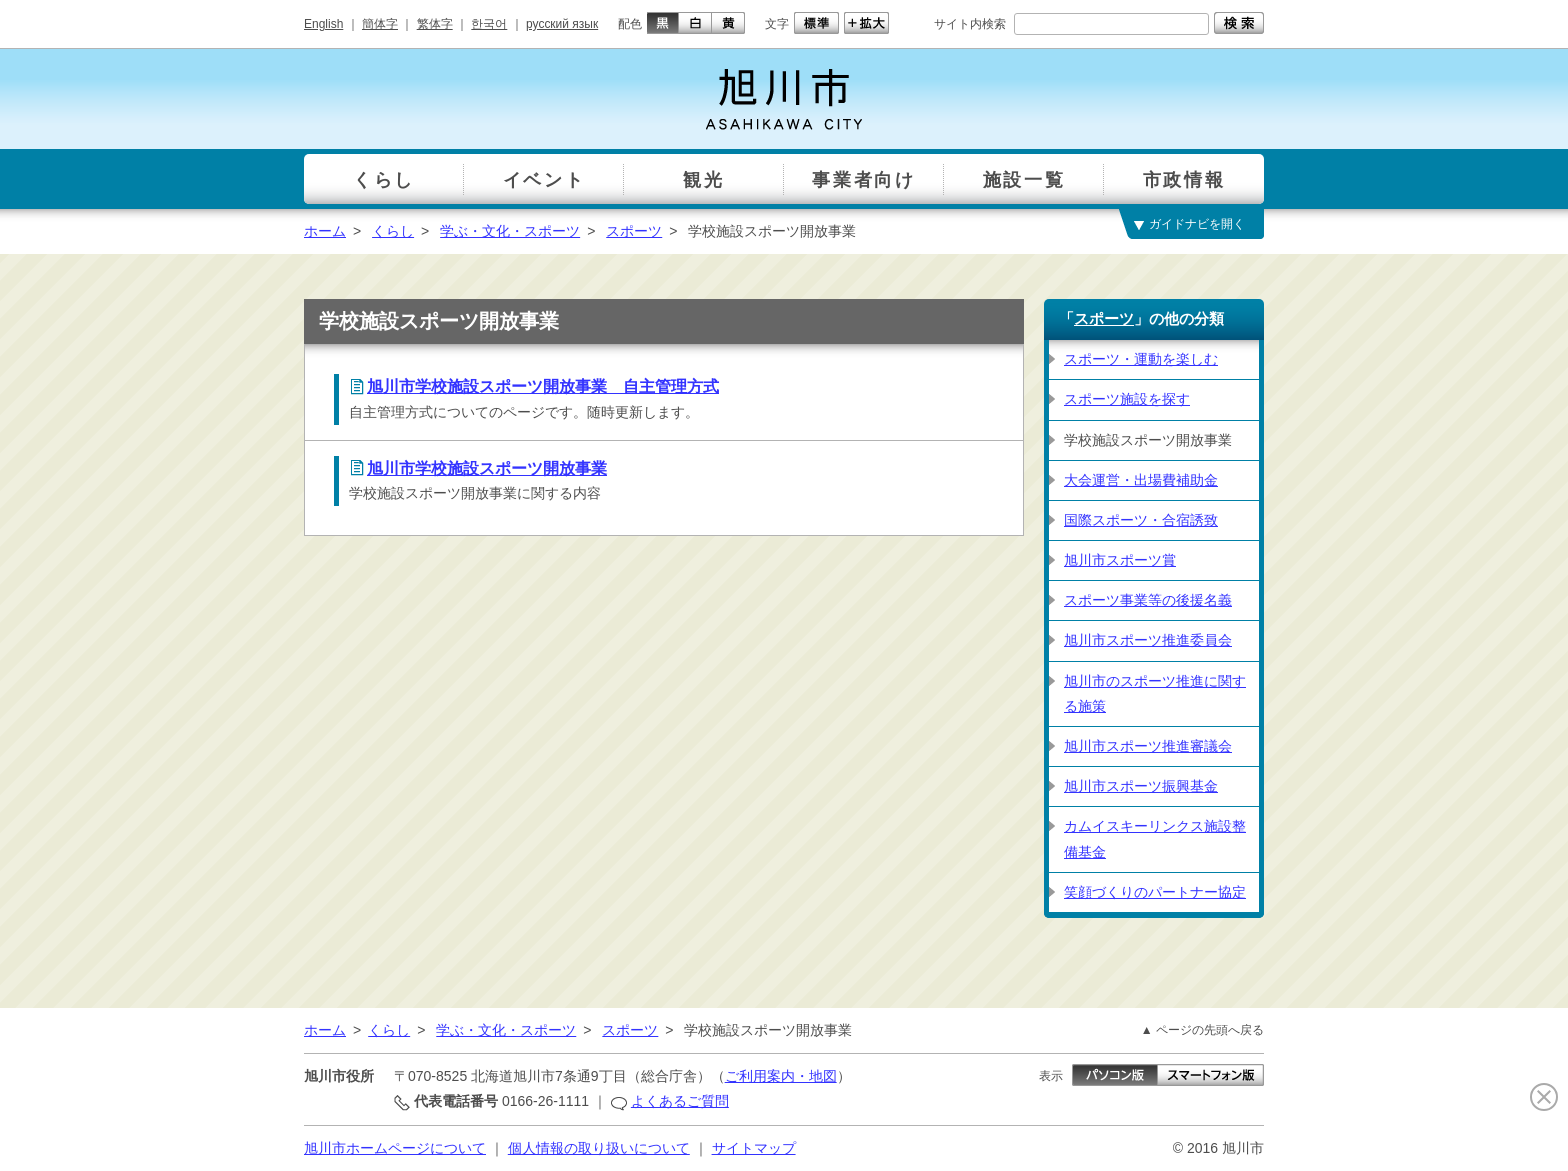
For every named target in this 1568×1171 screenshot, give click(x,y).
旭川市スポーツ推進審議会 (1148, 746)
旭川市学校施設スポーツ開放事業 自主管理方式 (543, 386)
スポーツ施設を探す (1127, 399)
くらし (393, 231)
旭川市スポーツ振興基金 (1141, 786)
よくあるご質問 (680, 1101)
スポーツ (634, 231)
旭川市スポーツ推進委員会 (1148, 640)
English (323, 24)
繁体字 (435, 24)
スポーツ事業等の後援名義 (1148, 600)
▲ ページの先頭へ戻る (1202, 1030)
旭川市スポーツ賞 (1120, 560)
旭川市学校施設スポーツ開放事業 (487, 468)
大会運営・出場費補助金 (1141, 480)
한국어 (489, 24)
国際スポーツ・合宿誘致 (1141, 520)
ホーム (325, 231)
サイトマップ (754, 1148)
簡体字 (380, 24)
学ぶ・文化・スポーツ (510, 231)
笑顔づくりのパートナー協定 (1155, 892)
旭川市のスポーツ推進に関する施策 (1155, 693)
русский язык (562, 24)
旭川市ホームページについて (395, 1148)
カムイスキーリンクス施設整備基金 (1155, 838)
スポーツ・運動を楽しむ (1141, 359)
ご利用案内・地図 (781, 1076)
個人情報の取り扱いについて (599, 1148)
